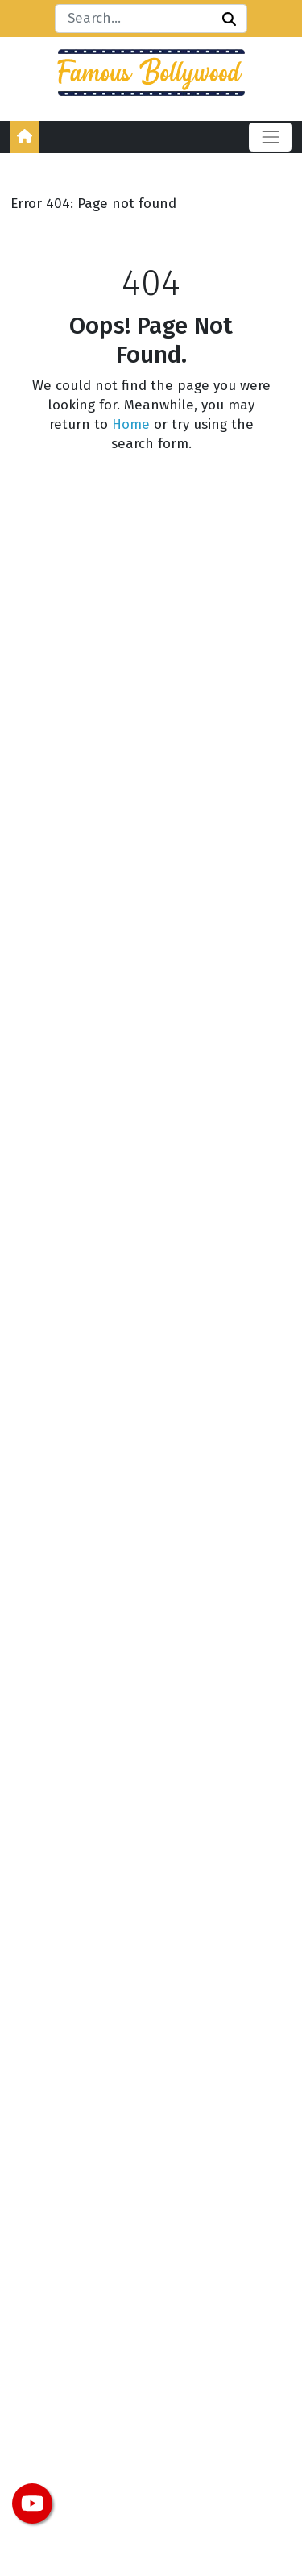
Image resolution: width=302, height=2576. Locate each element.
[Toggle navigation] (270, 137)
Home (131, 424)
